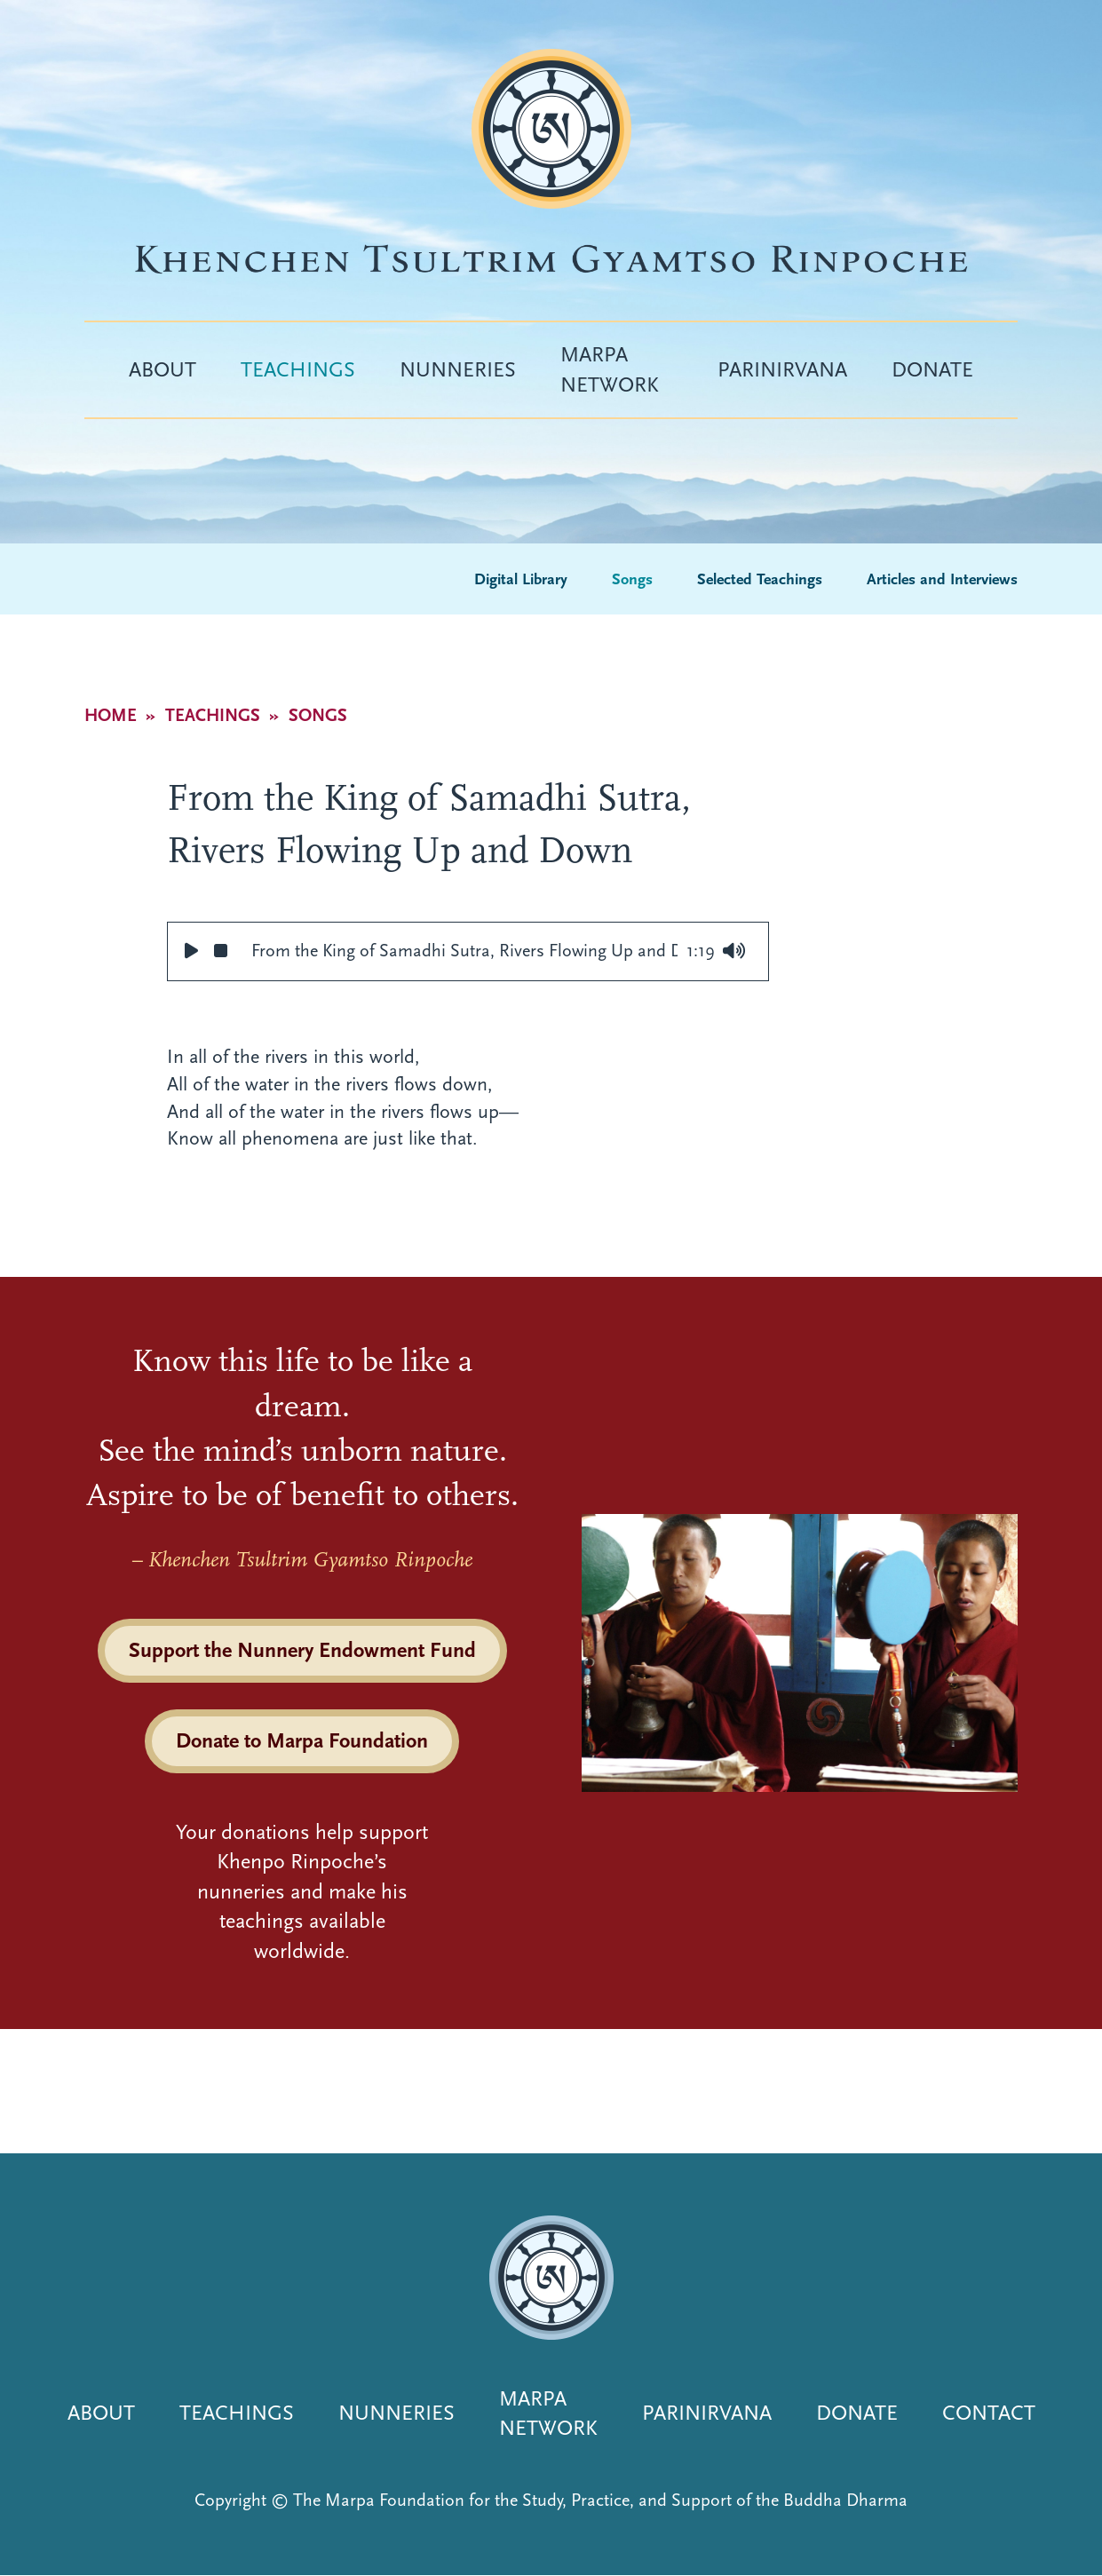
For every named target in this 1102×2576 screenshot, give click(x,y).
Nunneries (458, 369)
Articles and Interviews (942, 579)
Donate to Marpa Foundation (302, 1740)
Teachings (298, 369)
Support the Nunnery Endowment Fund (302, 1649)
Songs (632, 579)
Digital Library (520, 579)
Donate (932, 369)
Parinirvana (782, 369)
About (162, 369)
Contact (988, 2412)
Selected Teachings (759, 579)
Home (110, 715)
